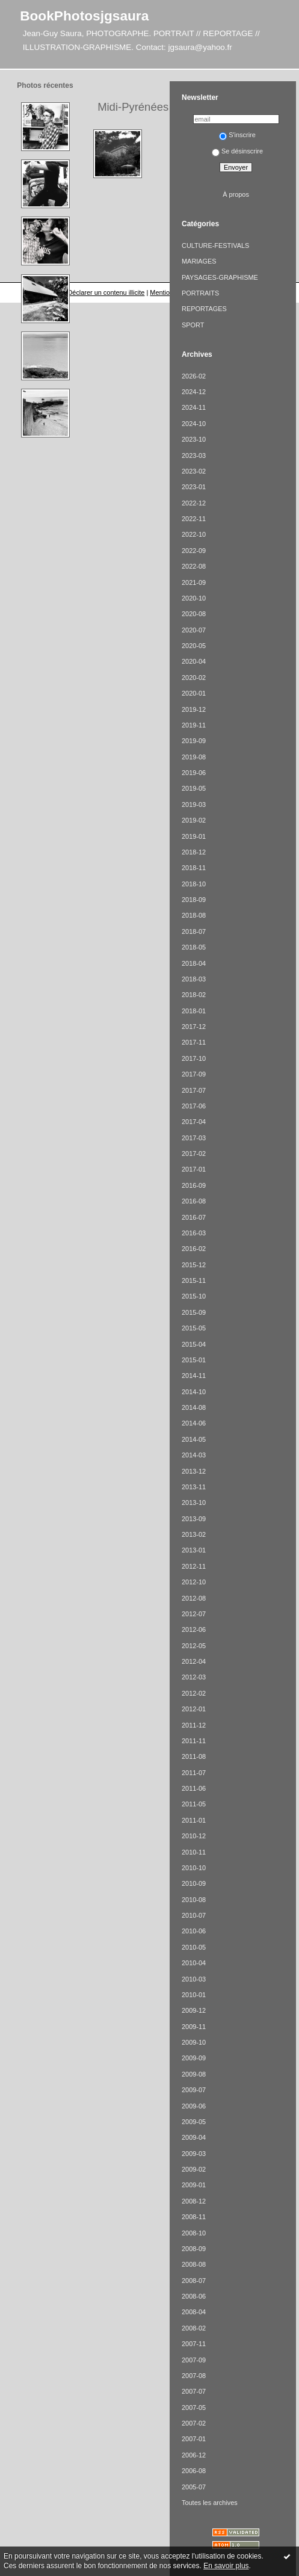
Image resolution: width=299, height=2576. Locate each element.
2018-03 (194, 979)
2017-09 (194, 1074)
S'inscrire (237, 134)
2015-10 (194, 1296)
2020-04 (194, 661)
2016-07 (194, 1217)
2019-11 (194, 725)
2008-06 (194, 2296)
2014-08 (194, 1407)
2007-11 (194, 2343)
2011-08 (194, 1756)
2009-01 (194, 2184)
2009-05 (194, 2121)
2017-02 (194, 1153)
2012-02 (194, 1693)
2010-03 (194, 1979)
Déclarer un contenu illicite (105, 292)
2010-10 (194, 1867)
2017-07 (194, 1090)
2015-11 (194, 1280)
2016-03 (194, 1233)
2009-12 (194, 2010)
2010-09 (194, 1883)
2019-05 (194, 788)
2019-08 (194, 757)
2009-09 (194, 2058)
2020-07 (194, 630)
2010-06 (194, 1931)
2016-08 (194, 1201)
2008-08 (194, 2264)
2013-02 (194, 1534)
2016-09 (194, 1185)
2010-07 (194, 1915)
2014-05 (194, 1439)
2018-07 (194, 931)
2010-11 (194, 1852)
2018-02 (194, 994)
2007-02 (194, 2423)
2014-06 (194, 1423)
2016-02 (194, 1248)
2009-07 (194, 2089)
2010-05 (194, 1947)
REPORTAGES (204, 308)
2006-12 (194, 2455)
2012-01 (194, 1709)
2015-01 (194, 1360)
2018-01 (194, 1011)
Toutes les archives (210, 2502)
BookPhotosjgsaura (84, 15)
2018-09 (194, 899)
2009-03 (194, 2153)
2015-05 (194, 1328)
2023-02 (194, 471)
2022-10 (194, 534)
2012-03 (194, 1677)
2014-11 (194, 1375)
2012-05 (194, 1645)
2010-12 (194, 1835)
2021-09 (194, 582)
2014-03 (194, 1455)
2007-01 (194, 2438)
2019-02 (194, 820)
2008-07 (194, 2280)
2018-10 (194, 884)
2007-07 (194, 2391)
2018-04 (194, 963)
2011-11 (194, 1740)
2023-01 (194, 486)
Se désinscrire (237, 151)
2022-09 (194, 550)
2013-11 (194, 1486)
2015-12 (194, 1264)
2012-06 (194, 1629)
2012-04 (194, 1661)
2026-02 (194, 376)
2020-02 (194, 677)
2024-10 (194, 423)
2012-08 (194, 1598)
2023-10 (194, 439)
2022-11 (194, 518)
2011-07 (194, 1772)
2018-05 (194, 947)
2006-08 (194, 2470)
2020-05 (194, 645)
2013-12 (194, 1471)
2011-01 (194, 1820)
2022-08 (194, 566)
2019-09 (194, 740)
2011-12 (194, 1725)
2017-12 (194, 1026)
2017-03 (194, 1137)
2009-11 (194, 2026)
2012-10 (194, 1582)
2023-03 (194, 455)
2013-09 (194, 1518)
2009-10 (194, 2042)
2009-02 (194, 2169)
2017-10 (194, 1058)
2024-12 (194, 391)
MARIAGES (199, 261)
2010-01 (194, 1994)
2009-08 (194, 2074)
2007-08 (194, 2375)
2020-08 (194, 613)
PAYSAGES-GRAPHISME (220, 277)
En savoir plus (225, 2566)
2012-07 (194, 1613)
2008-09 (194, 2248)
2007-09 (194, 2360)
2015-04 (194, 1344)
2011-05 (194, 1804)
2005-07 (194, 2487)
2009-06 (194, 2106)
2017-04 (194, 1121)
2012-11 (194, 1566)
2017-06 (194, 1106)
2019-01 (194, 836)
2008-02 (194, 2328)
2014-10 (194, 1391)
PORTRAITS (200, 293)
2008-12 (194, 2201)
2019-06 (194, 772)
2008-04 (194, 2311)
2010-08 (194, 1899)
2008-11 (194, 2216)
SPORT (193, 325)
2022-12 (194, 503)
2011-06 (194, 1788)
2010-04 (194, 1962)
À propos (236, 194)
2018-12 (194, 852)
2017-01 (194, 1169)
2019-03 (194, 804)
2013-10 (194, 1502)
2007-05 (194, 2407)
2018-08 (194, 915)
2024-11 (194, 407)
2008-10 (194, 2233)
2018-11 (194, 867)
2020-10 (194, 598)
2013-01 (194, 1550)
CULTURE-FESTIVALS (215, 245)
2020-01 (194, 693)
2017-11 (194, 1042)
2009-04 (194, 2137)
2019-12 (194, 709)
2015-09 (194, 1312)
